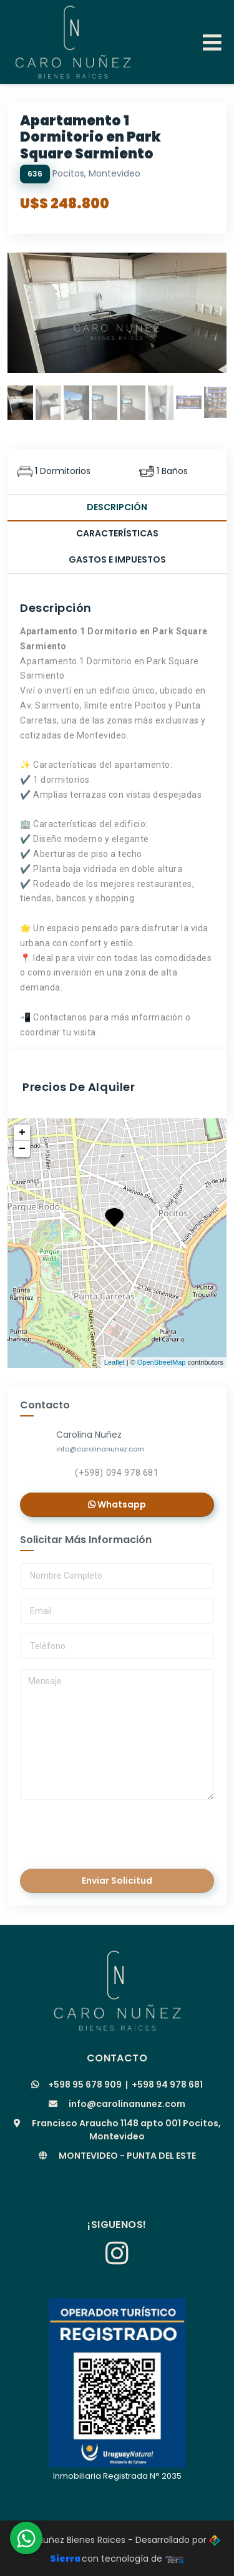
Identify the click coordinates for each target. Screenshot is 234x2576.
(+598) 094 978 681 (117, 1473)
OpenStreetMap (161, 1362)
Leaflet (114, 1362)
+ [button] (22, 1132)
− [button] (22, 1148)
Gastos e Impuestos (117, 559)
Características (117, 533)
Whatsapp (117, 1504)
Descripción (117, 507)
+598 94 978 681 (167, 2084)
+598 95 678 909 (85, 2084)
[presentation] (106, 1830)
